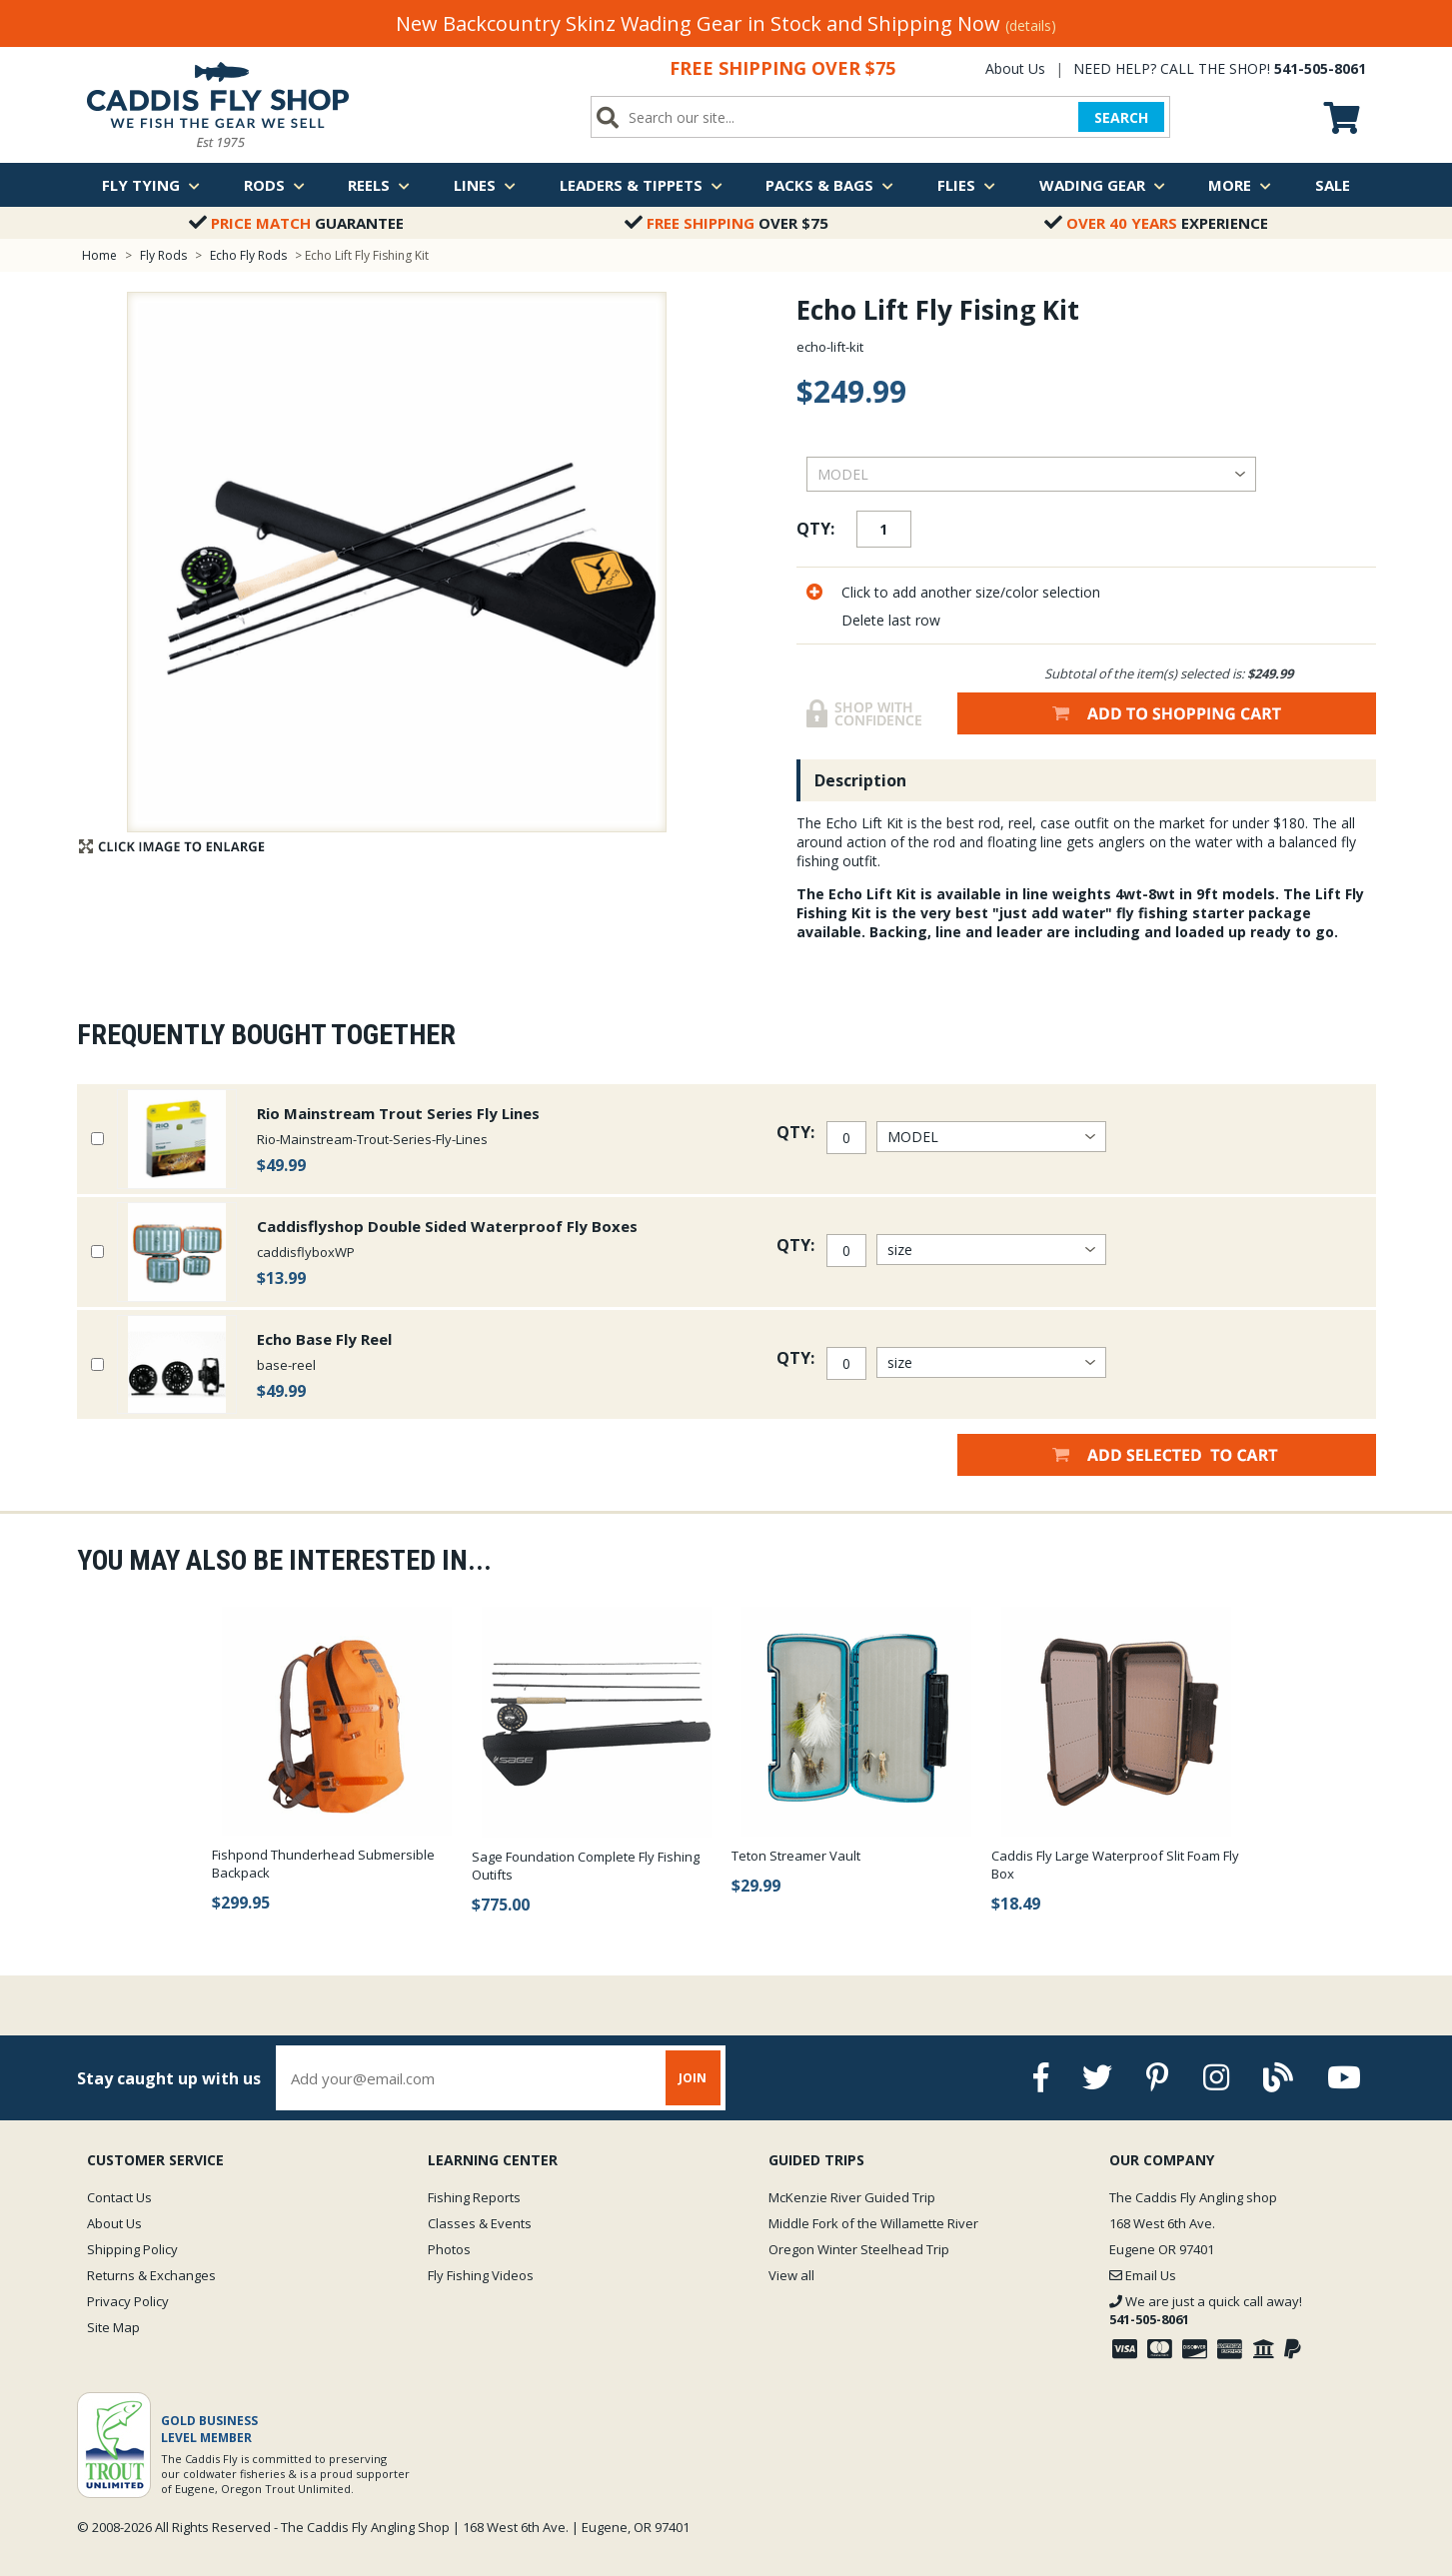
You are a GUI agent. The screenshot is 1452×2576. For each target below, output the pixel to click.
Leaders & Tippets (641, 185)
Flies (966, 185)
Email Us (1142, 2275)
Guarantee (296, 223)
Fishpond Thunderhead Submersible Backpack (323, 1864)
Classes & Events (480, 2223)
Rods (274, 185)
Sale (1332, 185)
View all (791, 2275)
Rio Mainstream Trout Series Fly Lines (398, 1113)
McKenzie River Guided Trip (851, 2197)
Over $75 (726, 223)
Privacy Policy (128, 2301)
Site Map (113, 2327)
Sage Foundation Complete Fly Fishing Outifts (586, 1866)
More (1239, 185)
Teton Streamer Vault (795, 1856)
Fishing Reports (474, 2197)
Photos (449, 2249)
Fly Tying (151, 185)
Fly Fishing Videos (481, 2275)
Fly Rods (163, 255)
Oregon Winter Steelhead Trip (858, 2249)
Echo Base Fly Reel (324, 1339)
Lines (485, 185)
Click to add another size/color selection (970, 592)
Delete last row (890, 620)
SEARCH (1121, 117)
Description (860, 780)
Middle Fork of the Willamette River (873, 2223)
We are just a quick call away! (1205, 2310)
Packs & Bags (829, 185)
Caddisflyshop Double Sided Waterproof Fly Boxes (447, 1226)
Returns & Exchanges (151, 2275)
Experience (1156, 223)
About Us (1015, 68)
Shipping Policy (132, 2249)
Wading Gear (1102, 185)
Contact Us (119, 2197)
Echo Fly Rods (248, 255)
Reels (379, 185)
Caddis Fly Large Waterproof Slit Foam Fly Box (1115, 1865)
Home (99, 255)
